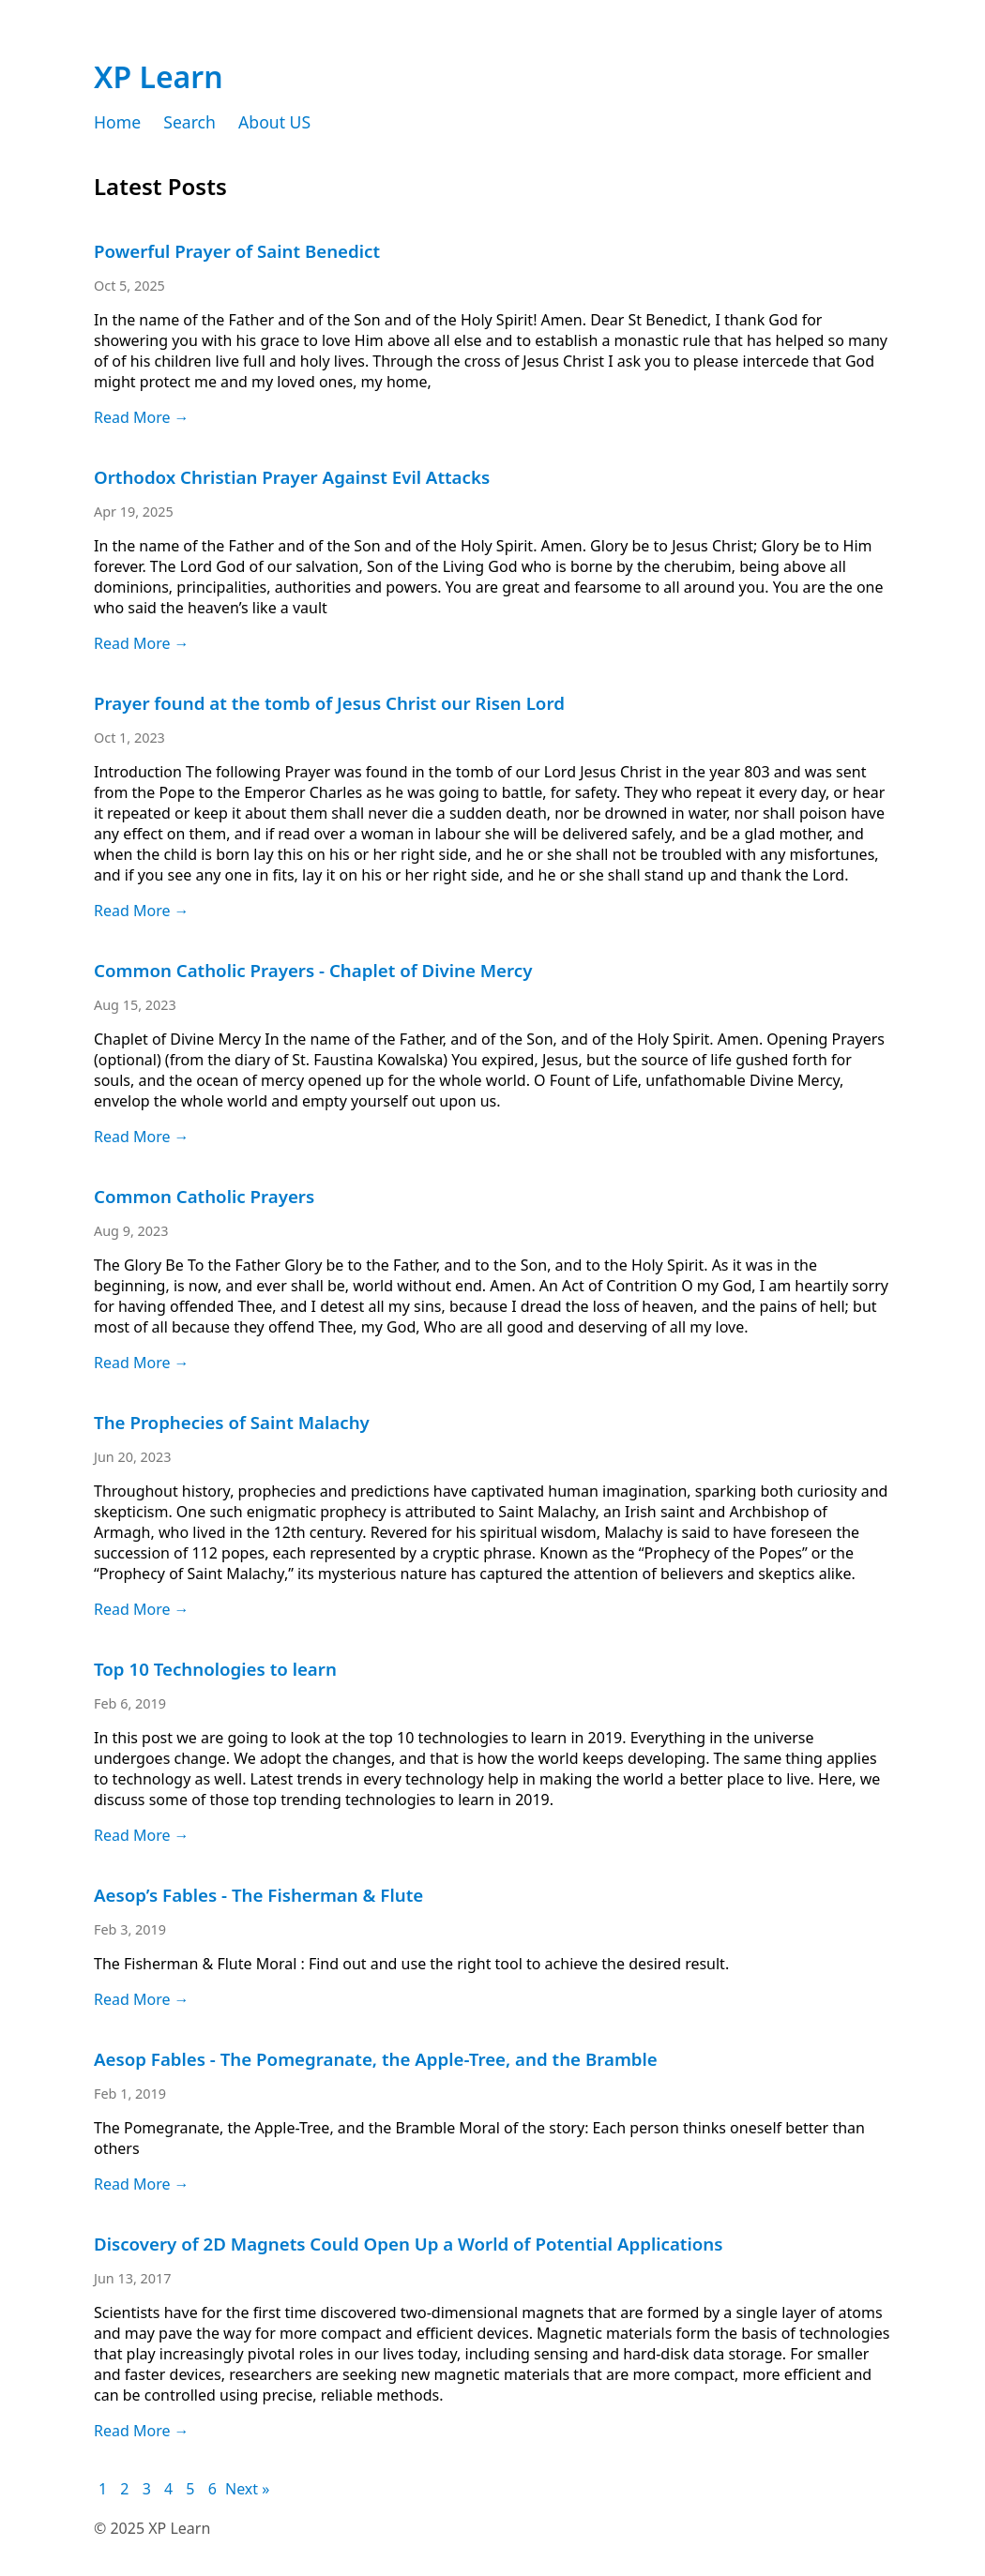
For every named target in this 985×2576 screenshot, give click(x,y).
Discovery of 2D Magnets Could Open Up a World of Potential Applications (408, 2243)
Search (189, 122)
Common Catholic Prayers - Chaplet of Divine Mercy (313, 970)
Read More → (141, 417)
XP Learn (158, 76)
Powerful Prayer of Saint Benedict (237, 251)
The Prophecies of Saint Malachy (232, 1422)
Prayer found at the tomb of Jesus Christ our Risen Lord (329, 703)
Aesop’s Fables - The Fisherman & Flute (258, 1894)
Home (117, 122)
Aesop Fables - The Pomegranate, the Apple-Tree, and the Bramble (376, 2059)
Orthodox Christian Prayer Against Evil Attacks (292, 477)
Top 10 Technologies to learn (215, 1668)
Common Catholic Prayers (204, 1196)
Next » (247, 2488)
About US (274, 122)
